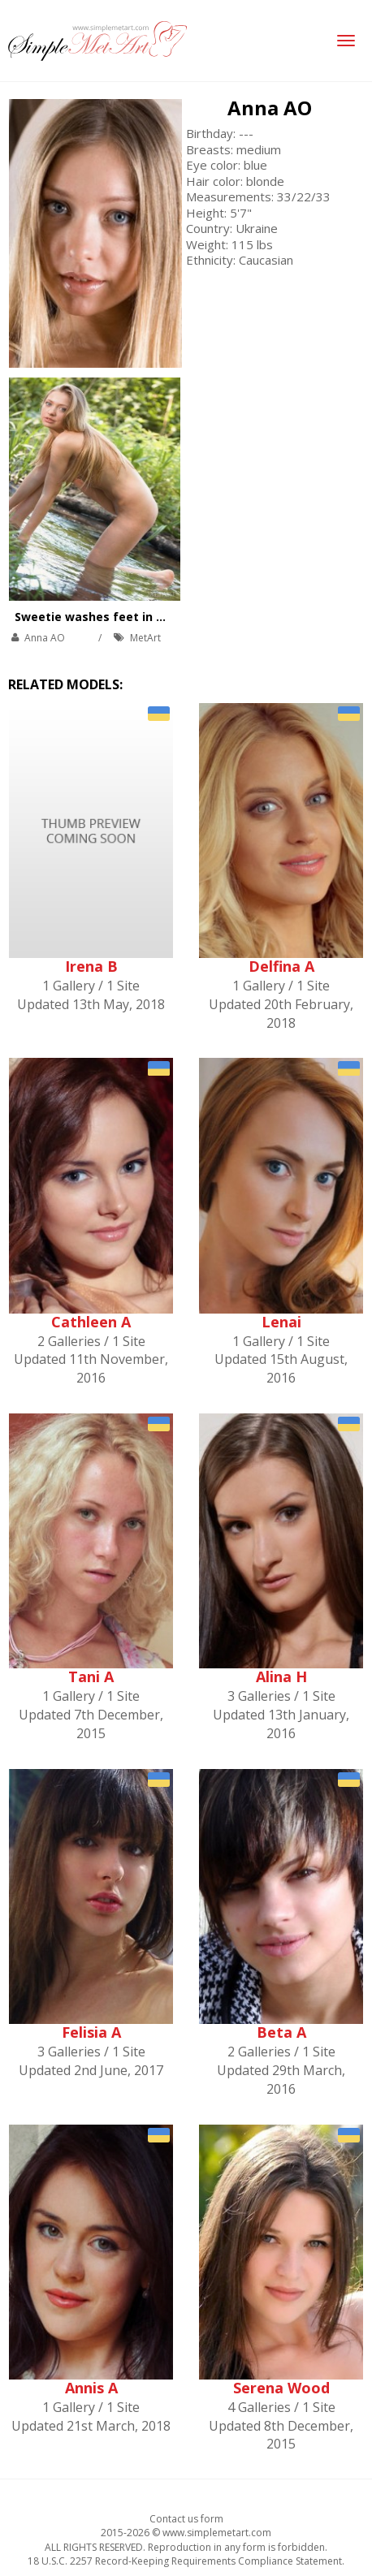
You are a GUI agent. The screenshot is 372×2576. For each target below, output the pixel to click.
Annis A (91, 2387)
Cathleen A (91, 1321)
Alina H (281, 1676)
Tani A (91, 1676)
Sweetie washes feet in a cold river (118, 616)
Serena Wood (281, 2387)
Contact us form (186, 2519)
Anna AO (269, 107)
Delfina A (281, 966)
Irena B (91, 966)
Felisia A (91, 2032)
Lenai (281, 1321)
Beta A (281, 2032)
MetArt (145, 638)
